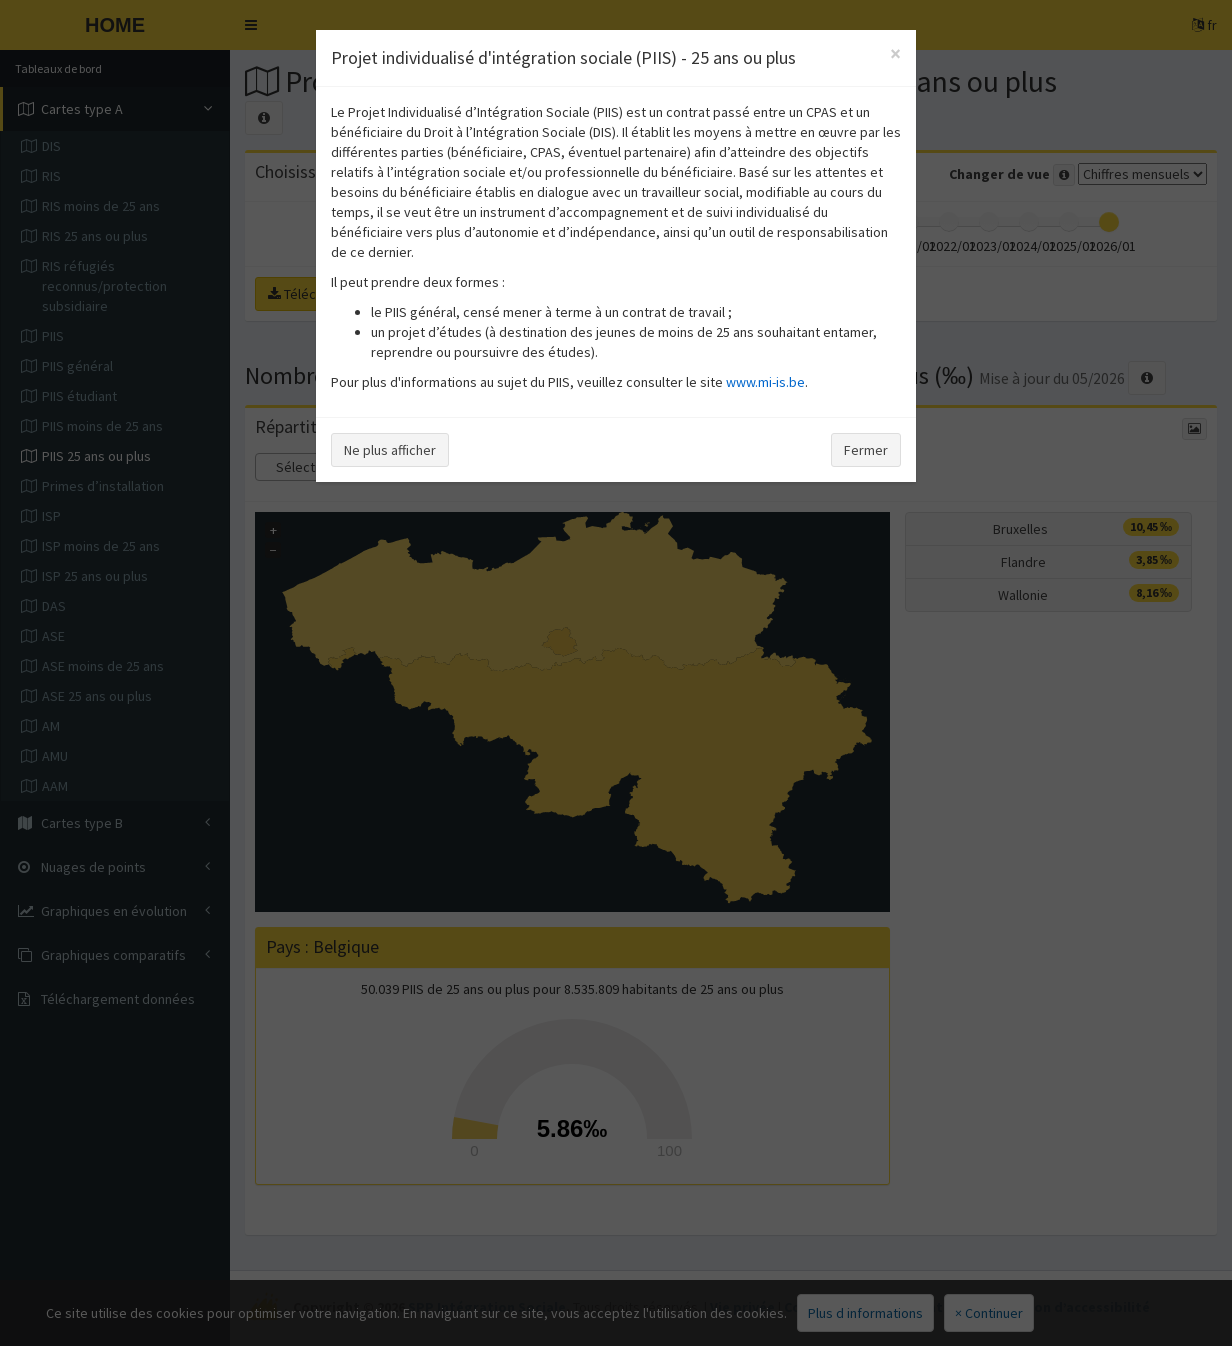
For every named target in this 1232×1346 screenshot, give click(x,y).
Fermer (866, 450)
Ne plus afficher (390, 450)
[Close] (895, 53)
